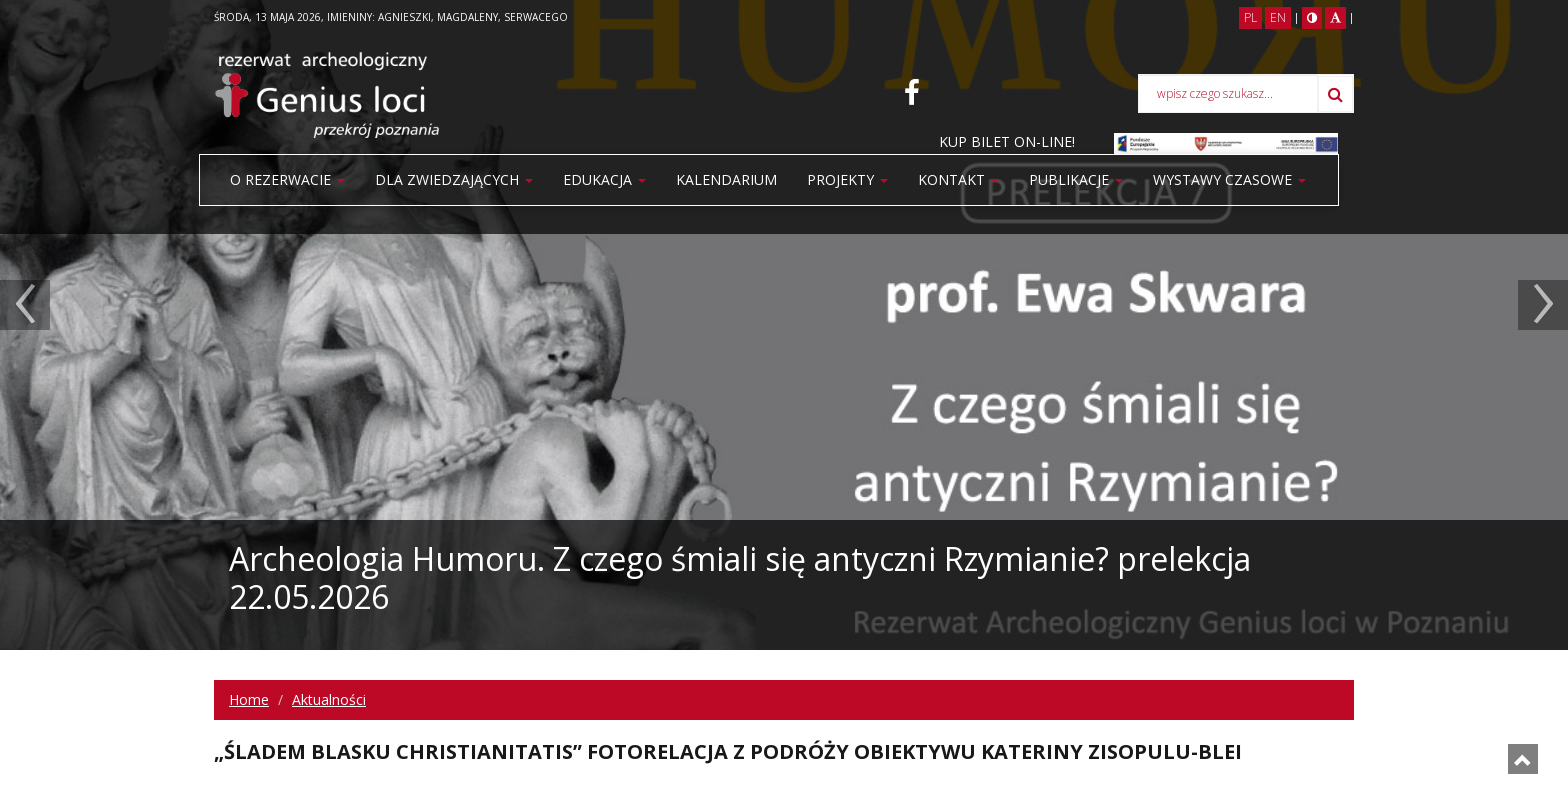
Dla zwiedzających (454, 179)
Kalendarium (726, 179)
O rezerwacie (287, 179)
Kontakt (958, 179)
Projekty (847, 179)
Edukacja (604, 179)
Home (249, 699)
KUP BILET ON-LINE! (1007, 141)
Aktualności (329, 699)
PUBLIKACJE (1076, 179)
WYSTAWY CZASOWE (1229, 179)
